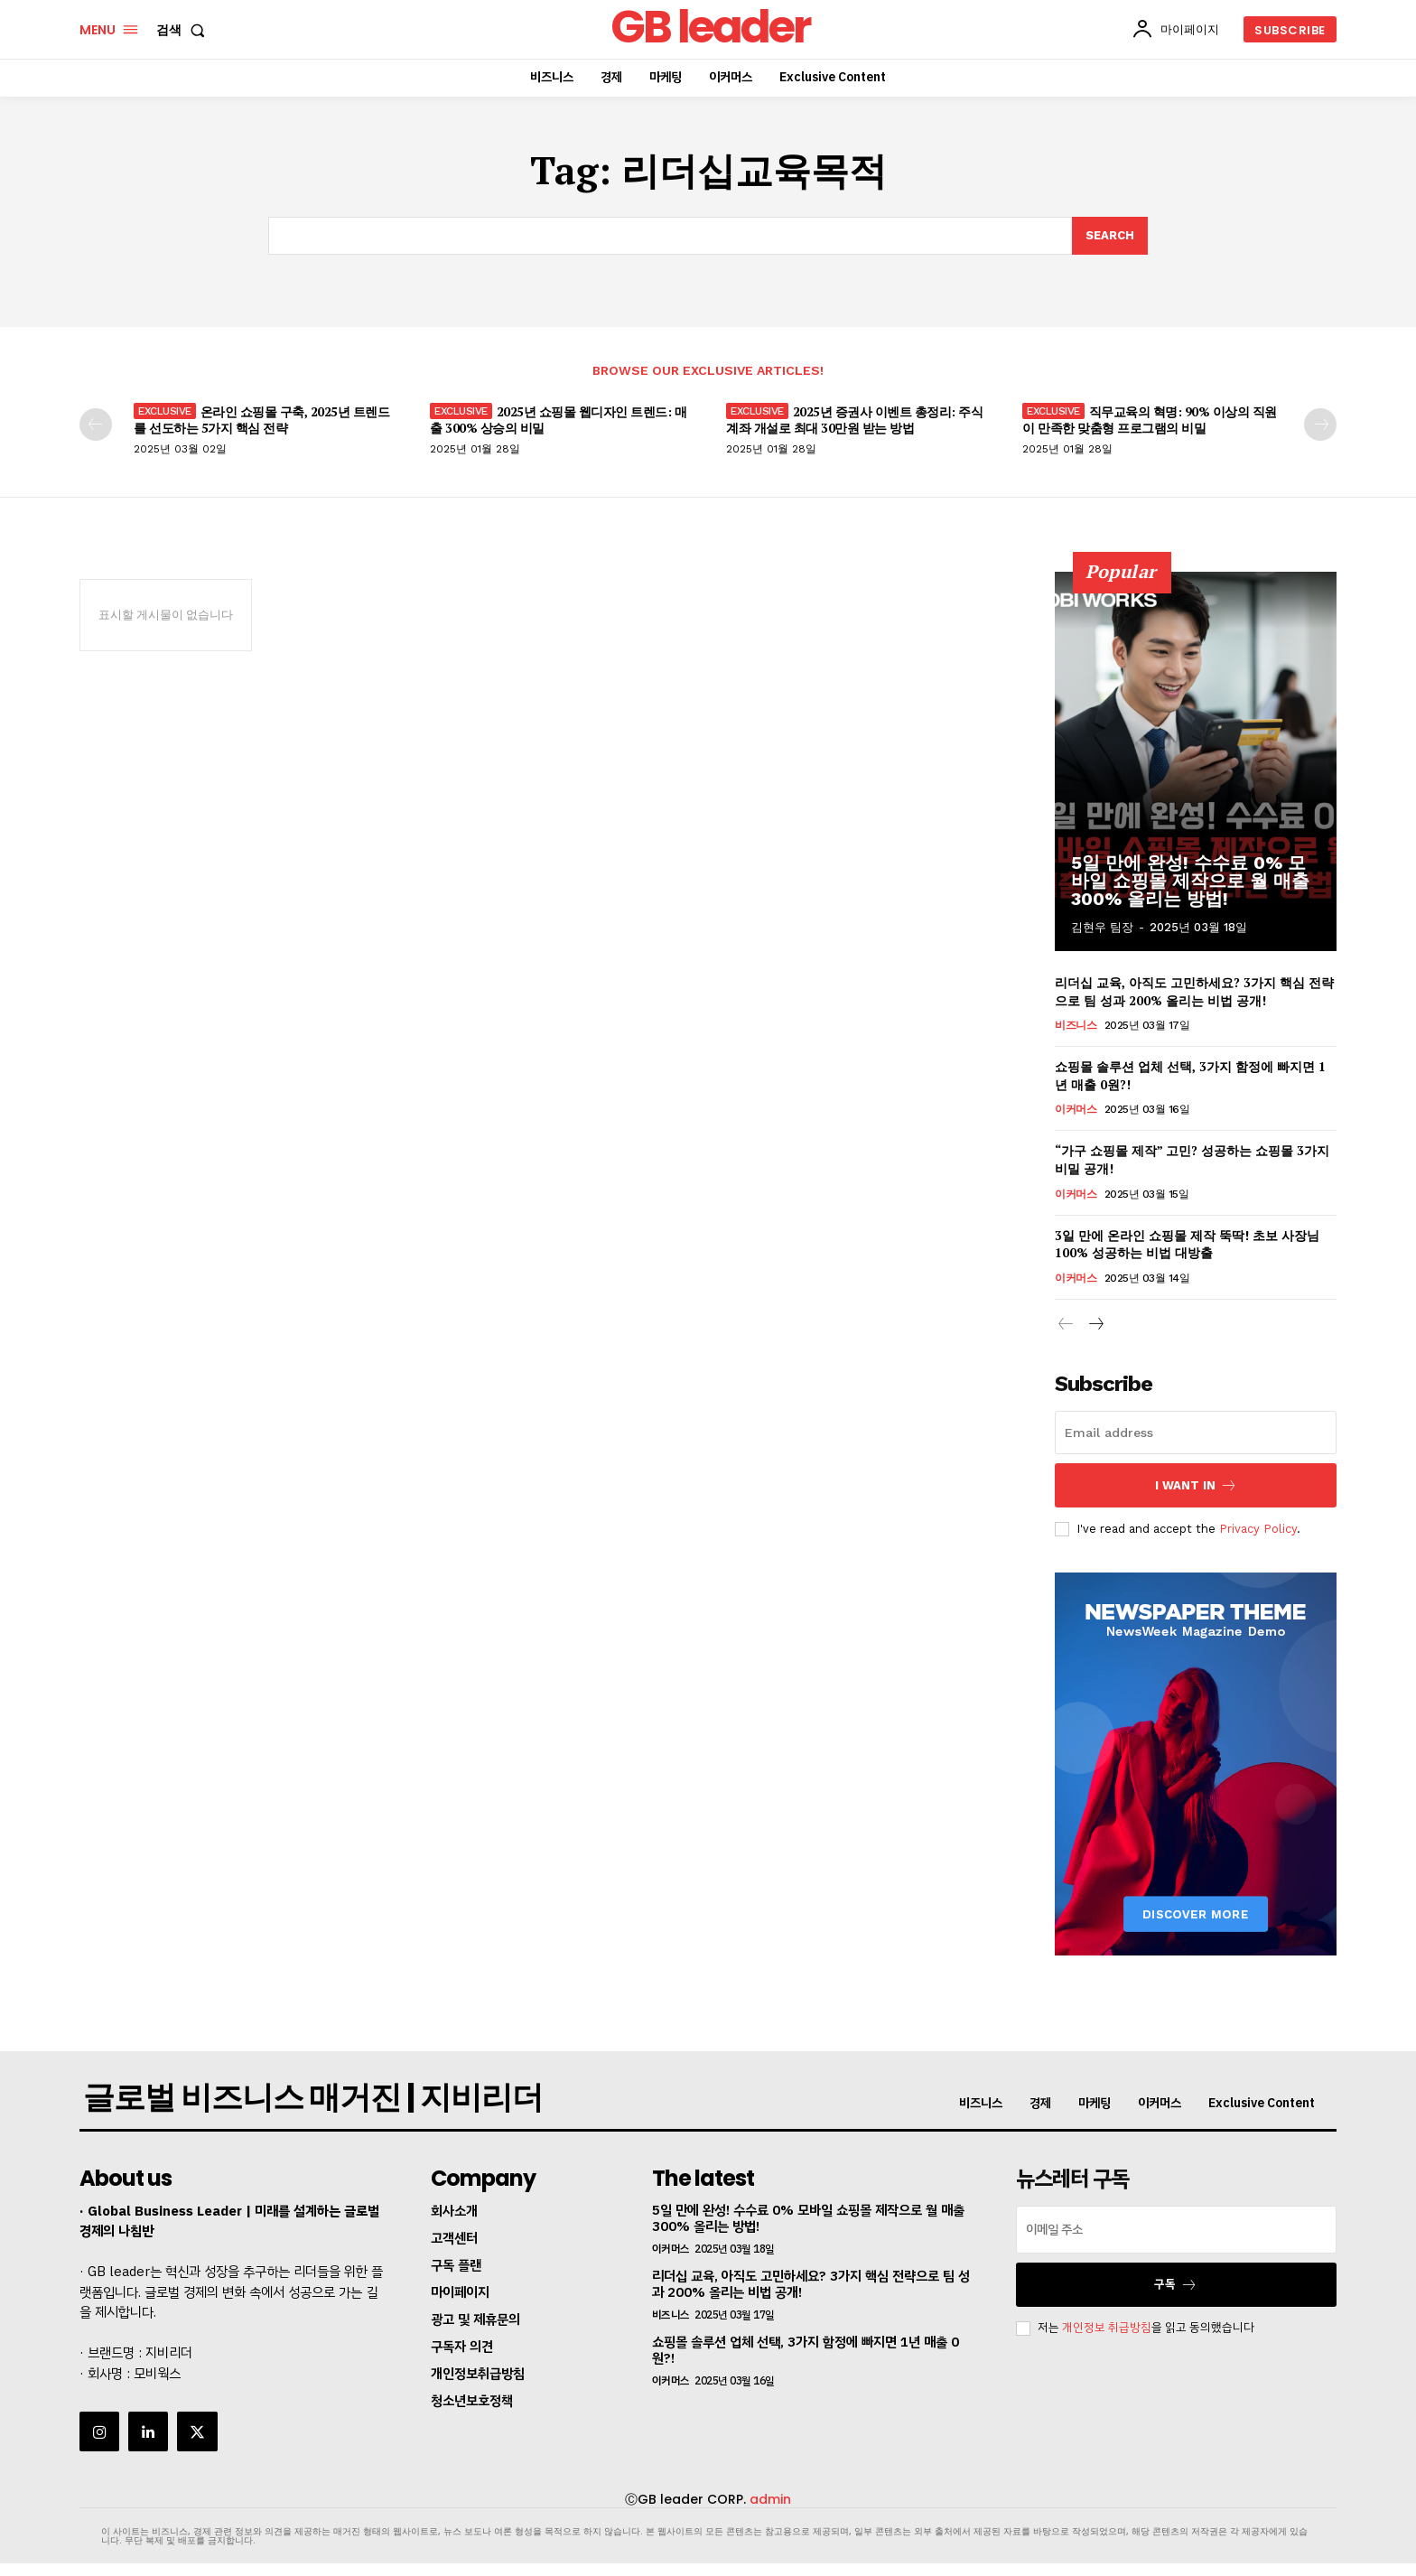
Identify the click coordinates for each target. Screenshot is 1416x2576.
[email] (1196, 1432)
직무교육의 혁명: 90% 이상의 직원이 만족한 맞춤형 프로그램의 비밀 (1149, 419)
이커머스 (1075, 1109)
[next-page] (1320, 424)
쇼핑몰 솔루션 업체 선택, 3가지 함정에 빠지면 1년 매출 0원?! (805, 2350)
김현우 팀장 (1102, 927)
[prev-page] (95, 424)
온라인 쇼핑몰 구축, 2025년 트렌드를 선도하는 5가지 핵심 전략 (261, 419)
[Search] (1110, 236)
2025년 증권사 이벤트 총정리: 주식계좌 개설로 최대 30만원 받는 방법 (854, 419)
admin (770, 2499)
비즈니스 (1075, 1025)
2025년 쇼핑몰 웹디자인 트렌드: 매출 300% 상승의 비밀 (558, 419)
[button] (184, 30)
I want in (1196, 1485)
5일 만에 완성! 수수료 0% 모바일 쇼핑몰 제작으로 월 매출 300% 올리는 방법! (1190, 881)
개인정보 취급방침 (1106, 2328)
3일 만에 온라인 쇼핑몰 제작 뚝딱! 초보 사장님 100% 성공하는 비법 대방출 (1187, 1243)
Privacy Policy (1258, 1528)
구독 (1175, 2284)
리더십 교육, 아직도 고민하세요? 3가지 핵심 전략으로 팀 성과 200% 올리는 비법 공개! (1194, 991)
